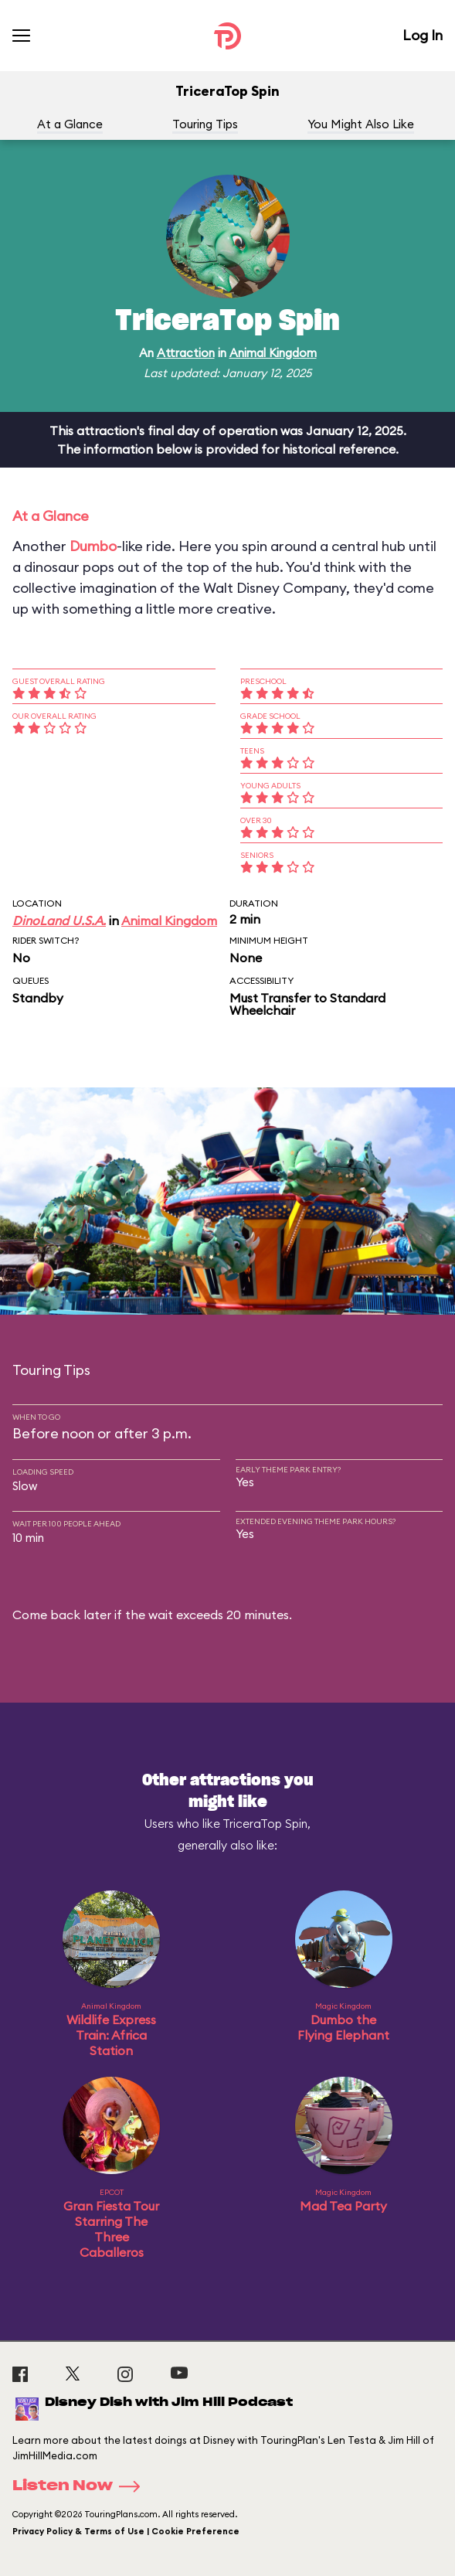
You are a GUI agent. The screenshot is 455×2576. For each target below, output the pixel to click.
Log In (422, 35)
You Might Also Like (360, 124)
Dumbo (93, 546)
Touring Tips (205, 124)
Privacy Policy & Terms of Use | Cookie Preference (125, 2531)
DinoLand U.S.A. (59, 920)
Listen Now (81, 2486)
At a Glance (70, 124)
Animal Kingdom (273, 352)
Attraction (186, 352)
